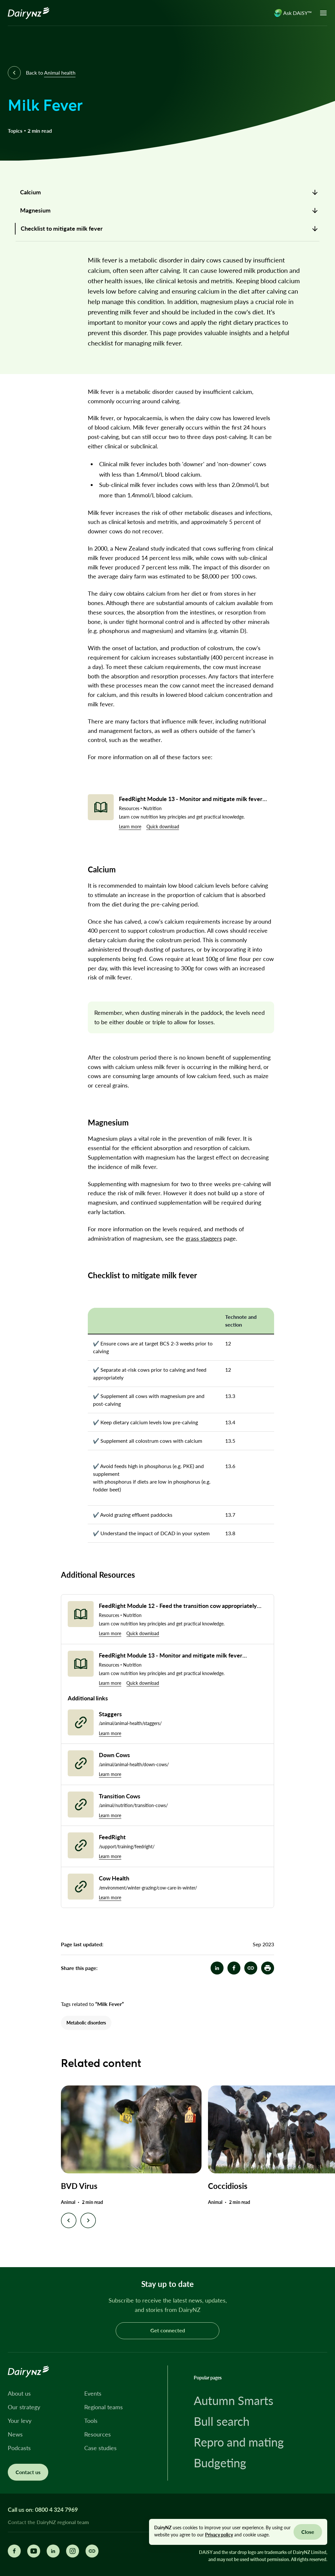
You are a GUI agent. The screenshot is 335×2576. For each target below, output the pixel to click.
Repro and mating (239, 2442)
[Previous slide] (68, 2220)
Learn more (130, 826)
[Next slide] (88, 2220)
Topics (15, 131)
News (15, 2434)
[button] (267, 1968)
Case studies (100, 2448)
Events (92, 2393)
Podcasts (19, 2448)
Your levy (19, 2421)
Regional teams (103, 2407)
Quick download (162, 826)
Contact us (28, 2472)
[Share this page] (92, 2551)
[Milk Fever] (250, 1968)
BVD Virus (79, 2186)
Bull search (221, 2421)
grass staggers (204, 1238)
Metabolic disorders (86, 2022)
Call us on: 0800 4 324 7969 (43, 2509)
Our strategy (24, 2407)
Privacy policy (219, 2534)
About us (19, 2393)
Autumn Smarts (233, 2400)
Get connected (167, 2330)
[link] (167, 192)
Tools (91, 2421)
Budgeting (220, 2463)
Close (307, 2532)
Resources (97, 2434)
